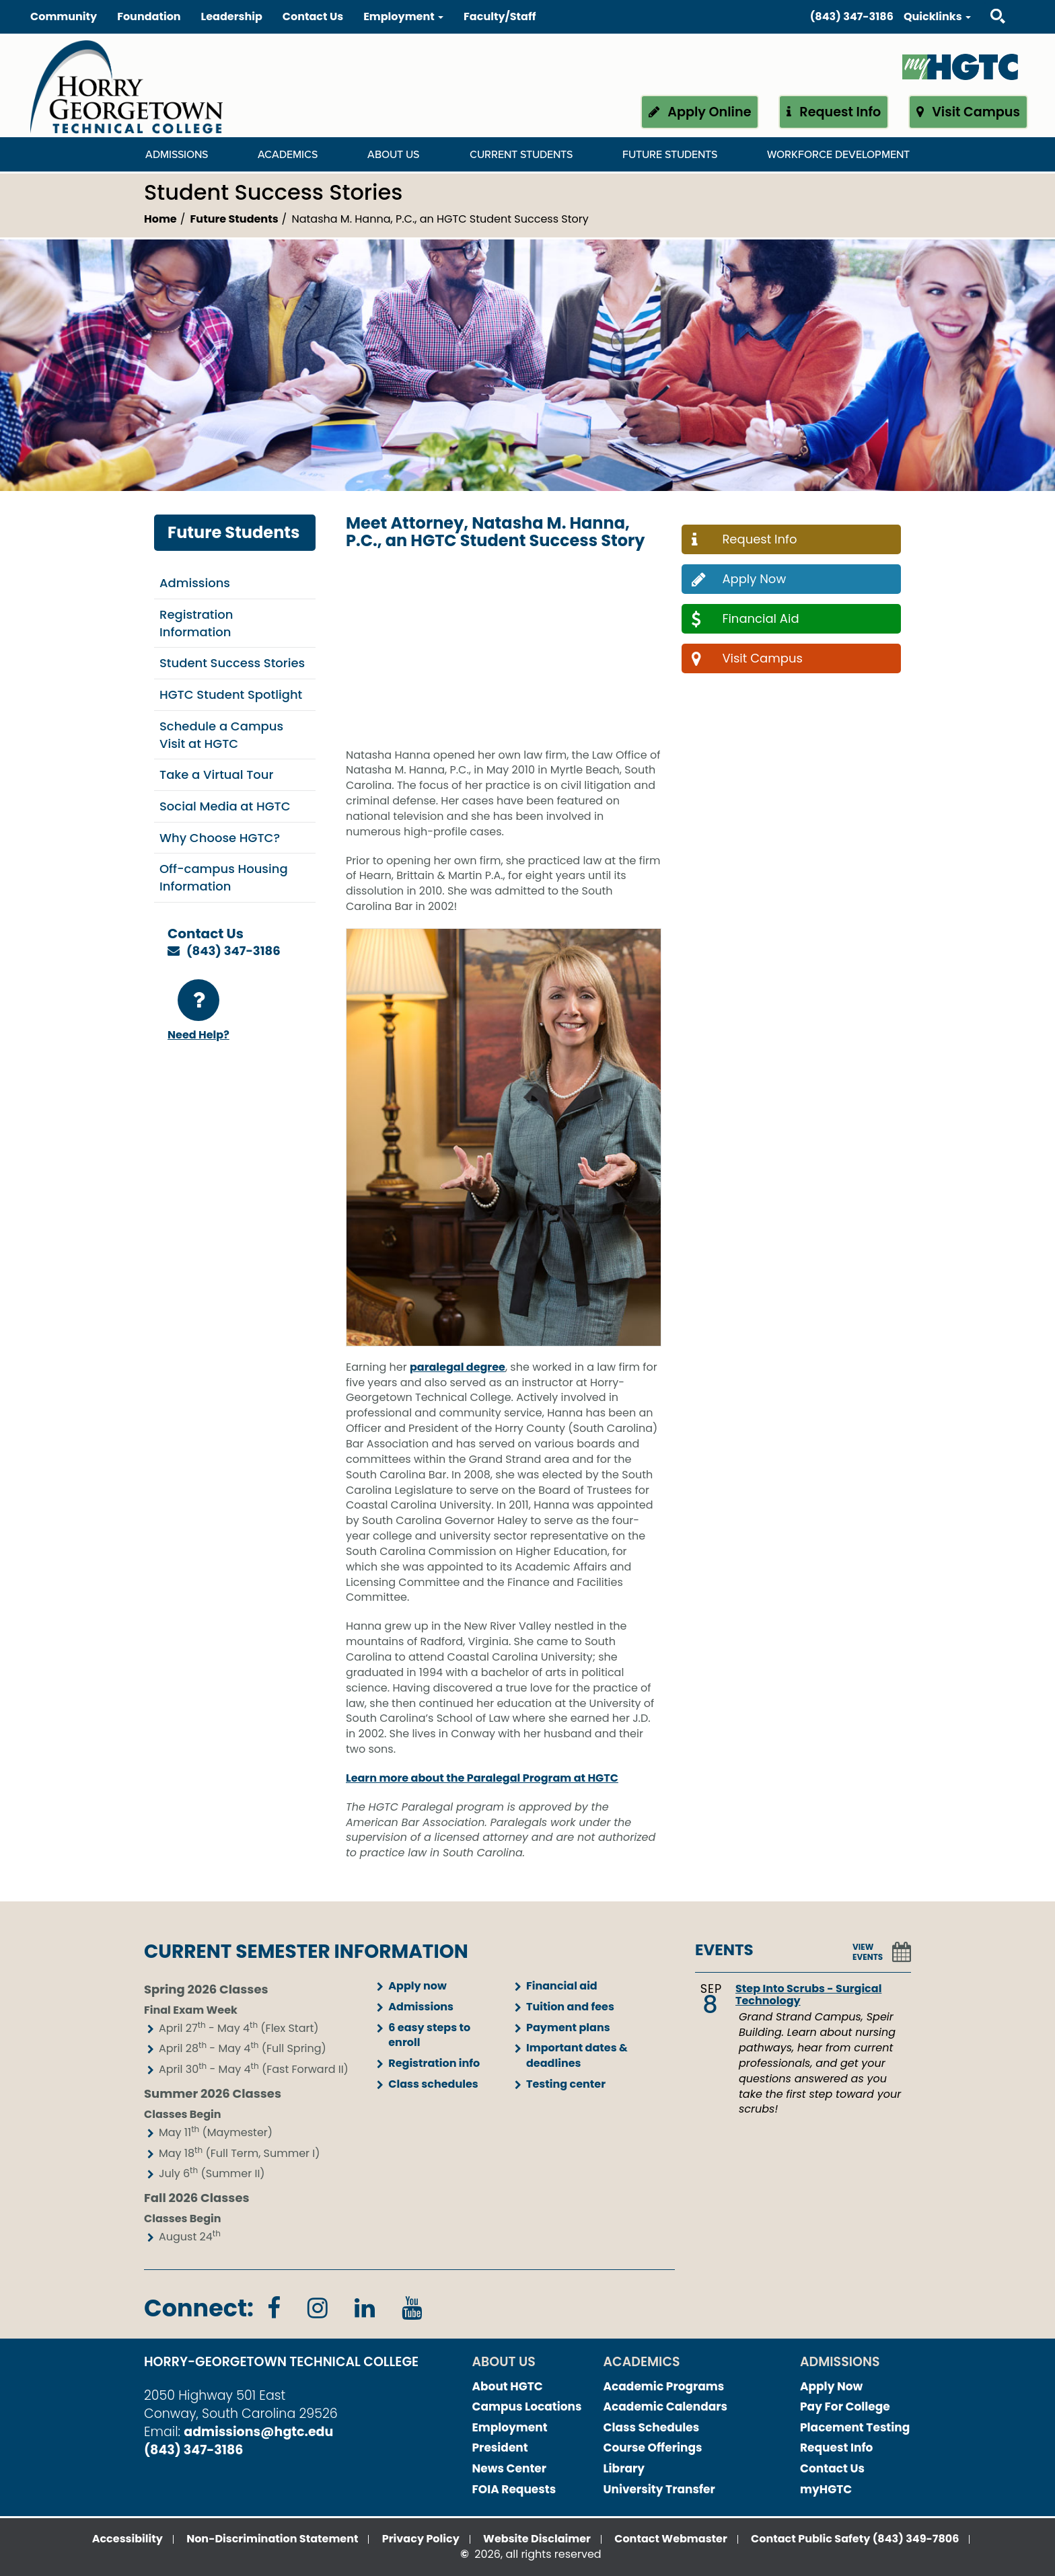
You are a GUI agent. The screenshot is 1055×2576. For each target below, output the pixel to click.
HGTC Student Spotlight (230, 694)
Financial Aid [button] (743, 618)
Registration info (434, 2063)
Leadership (231, 16)
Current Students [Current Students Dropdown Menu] (521, 154)
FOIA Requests (514, 2489)
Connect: (199, 2307)
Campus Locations (527, 2406)
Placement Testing (855, 2427)
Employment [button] (403, 16)
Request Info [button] (834, 112)
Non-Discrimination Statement (272, 2538)
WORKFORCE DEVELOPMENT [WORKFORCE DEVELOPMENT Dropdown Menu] (838, 154)
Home (160, 219)
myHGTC (826, 2489)
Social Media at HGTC (225, 806)
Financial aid (561, 1986)
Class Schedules (652, 2427)
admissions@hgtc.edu (258, 2432)
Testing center (566, 2084)
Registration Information (196, 623)
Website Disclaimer (537, 2538)
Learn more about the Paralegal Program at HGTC (482, 1778)
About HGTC (507, 2386)
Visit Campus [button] (968, 112)
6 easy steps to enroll (429, 2035)
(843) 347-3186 (852, 16)
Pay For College (845, 2406)
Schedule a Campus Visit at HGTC (221, 735)
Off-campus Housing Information (223, 877)
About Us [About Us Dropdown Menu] (393, 154)
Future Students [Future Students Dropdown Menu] (669, 154)
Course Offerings (653, 2447)
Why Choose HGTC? (219, 837)
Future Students (234, 219)
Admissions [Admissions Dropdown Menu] (176, 154)
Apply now (417, 1986)
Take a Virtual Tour (216, 774)
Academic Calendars (666, 2406)
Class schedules (433, 2084)
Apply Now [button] (737, 578)
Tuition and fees (570, 2006)
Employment (510, 2427)
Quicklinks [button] (937, 16)
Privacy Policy (421, 2538)
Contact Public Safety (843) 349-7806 (855, 2538)
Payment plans (568, 2027)
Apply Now (831, 2386)
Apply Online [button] (700, 112)
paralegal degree (457, 1367)
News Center (509, 2468)
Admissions (194, 582)
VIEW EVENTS (867, 1952)
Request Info (836, 2447)
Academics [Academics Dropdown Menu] (288, 154)
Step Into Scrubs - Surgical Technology (808, 1994)
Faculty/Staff (500, 16)
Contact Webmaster (670, 2538)
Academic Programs (664, 2386)
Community (63, 16)
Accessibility (127, 2538)
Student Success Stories (232, 662)
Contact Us (313, 16)
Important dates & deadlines (577, 2055)
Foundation (148, 16)
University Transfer (659, 2489)
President (500, 2447)
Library (624, 2468)
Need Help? (198, 1011)
